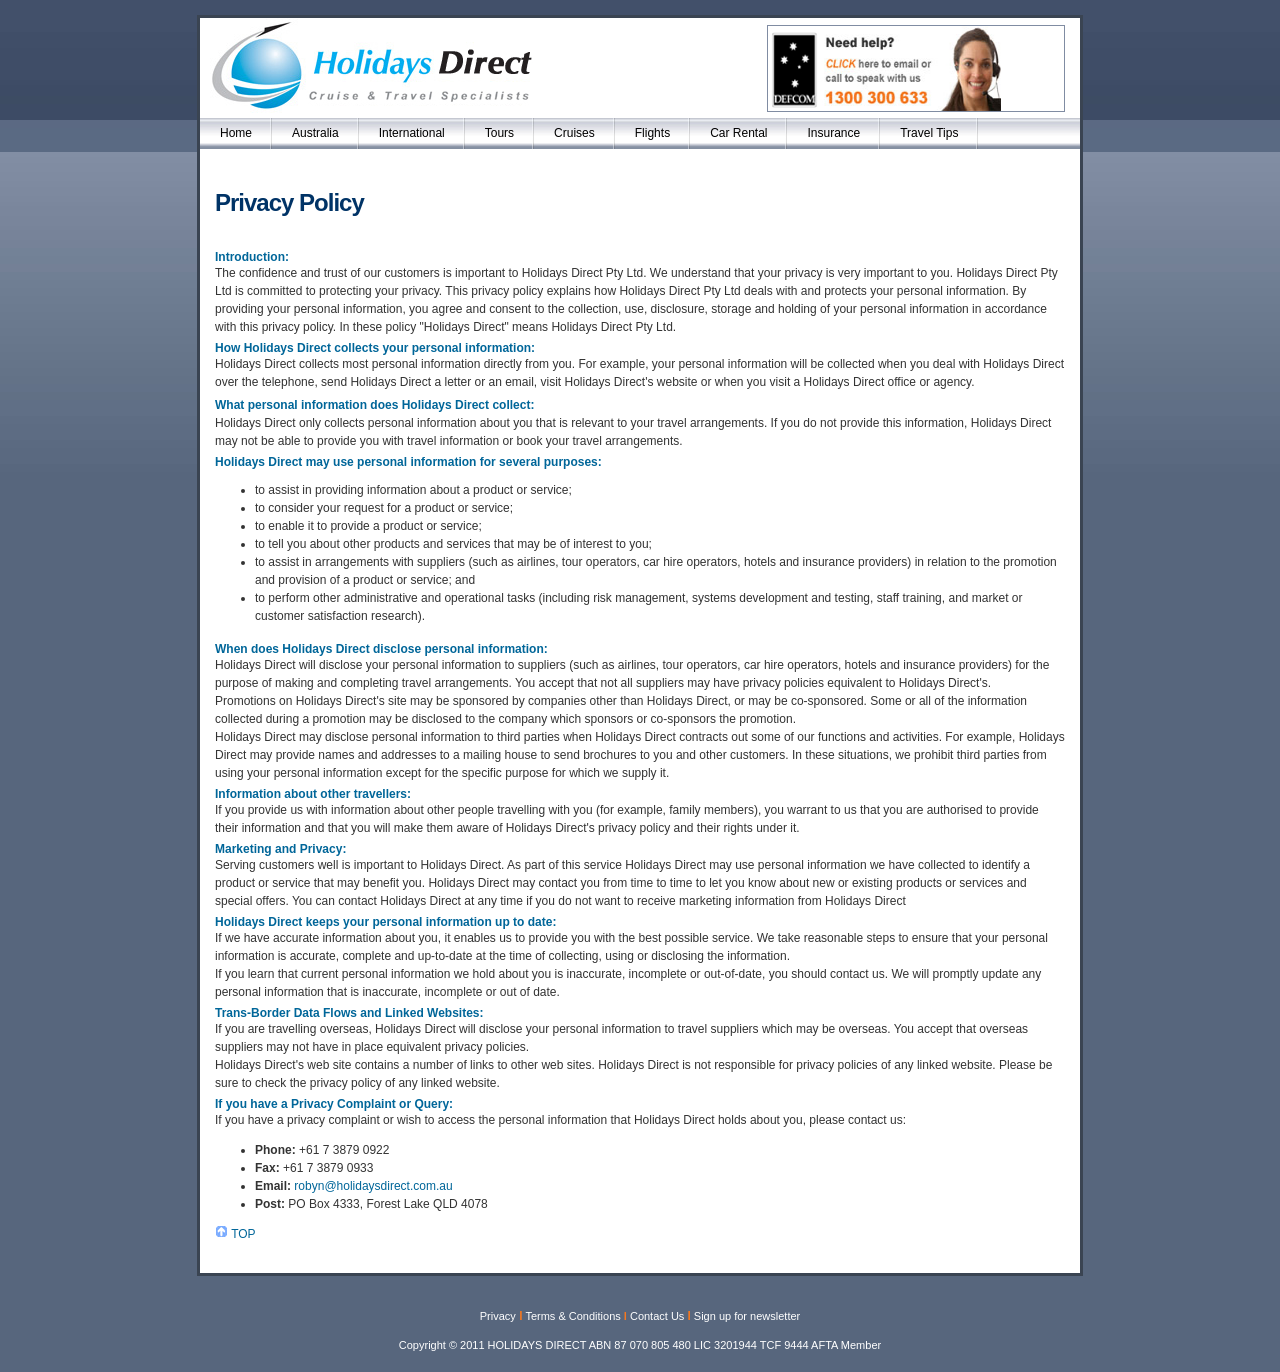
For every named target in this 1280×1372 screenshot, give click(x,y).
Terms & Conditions (572, 1316)
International (412, 133)
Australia (315, 133)
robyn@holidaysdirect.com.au (373, 1186)
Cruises (574, 133)
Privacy (498, 1316)
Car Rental (738, 133)
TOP (243, 1234)
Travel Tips (929, 133)
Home (236, 133)
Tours (499, 133)
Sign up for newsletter (747, 1316)
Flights (652, 133)
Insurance (833, 133)
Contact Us (657, 1316)
